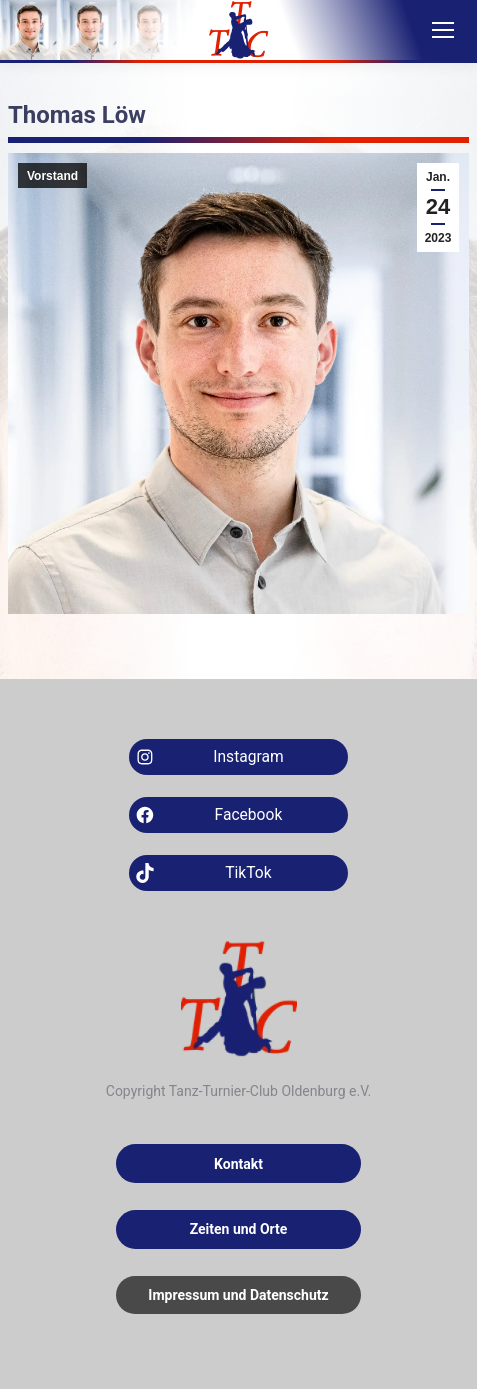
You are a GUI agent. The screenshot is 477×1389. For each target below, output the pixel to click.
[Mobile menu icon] (443, 30)
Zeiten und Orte (239, 1229)
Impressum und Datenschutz (238, 1295)
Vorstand (52, 176)
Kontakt (238, 1164)
